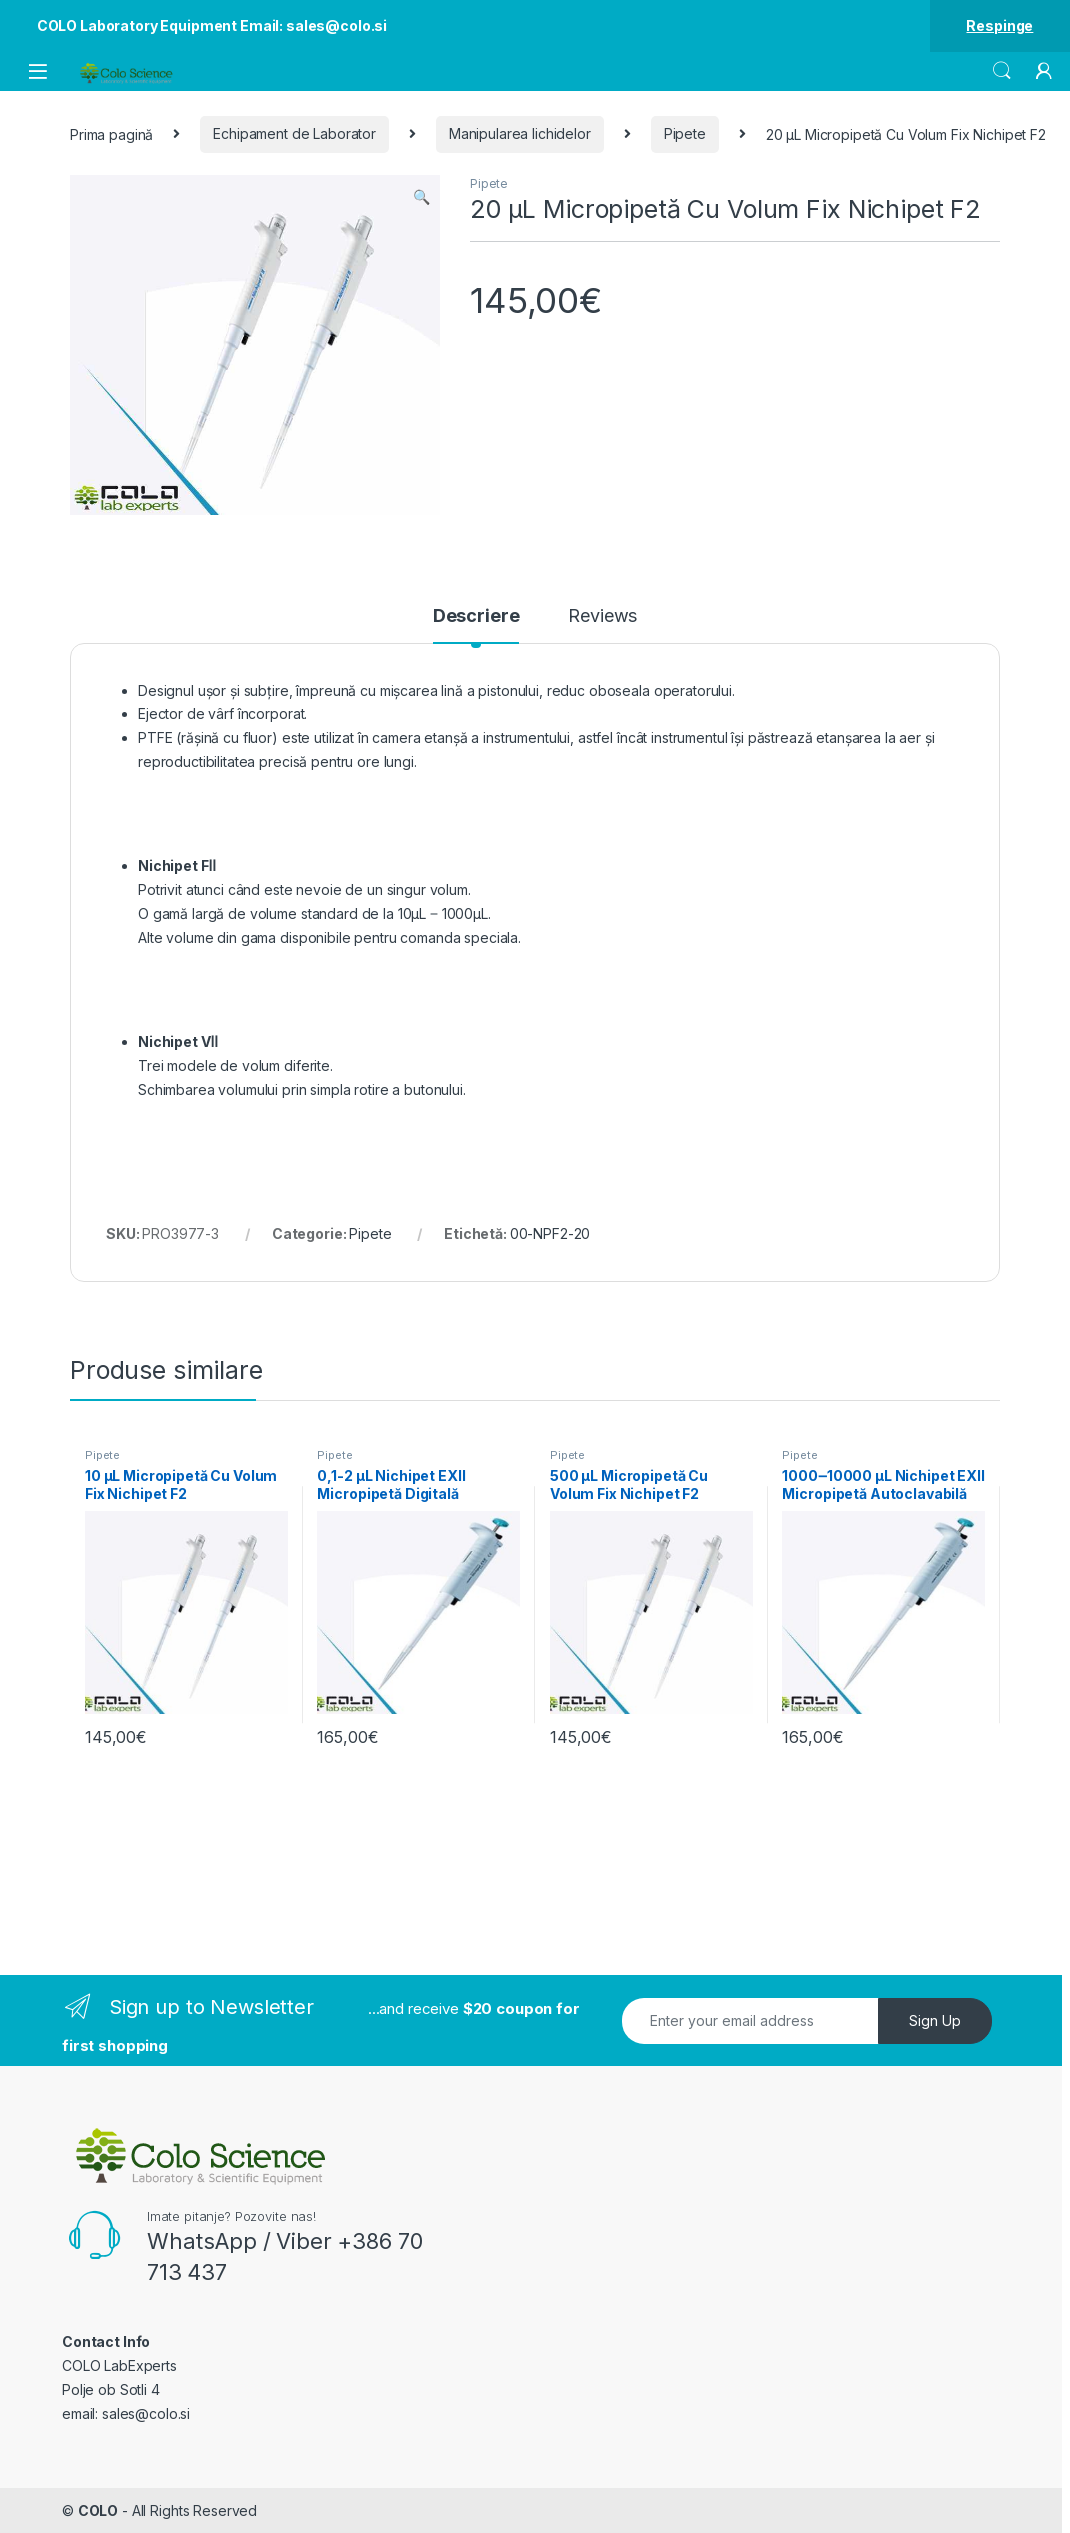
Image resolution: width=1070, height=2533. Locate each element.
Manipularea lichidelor (520, 133)
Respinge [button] (999, 25)
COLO (98, 2510)
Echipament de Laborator (294, 133)
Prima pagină (111, 133)
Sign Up (935, 2020)
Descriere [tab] (476, 616)
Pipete (685, 133)
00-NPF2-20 (550, 1233)
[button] (421, 197)
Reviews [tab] (602, 616)
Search (1002, 71)
